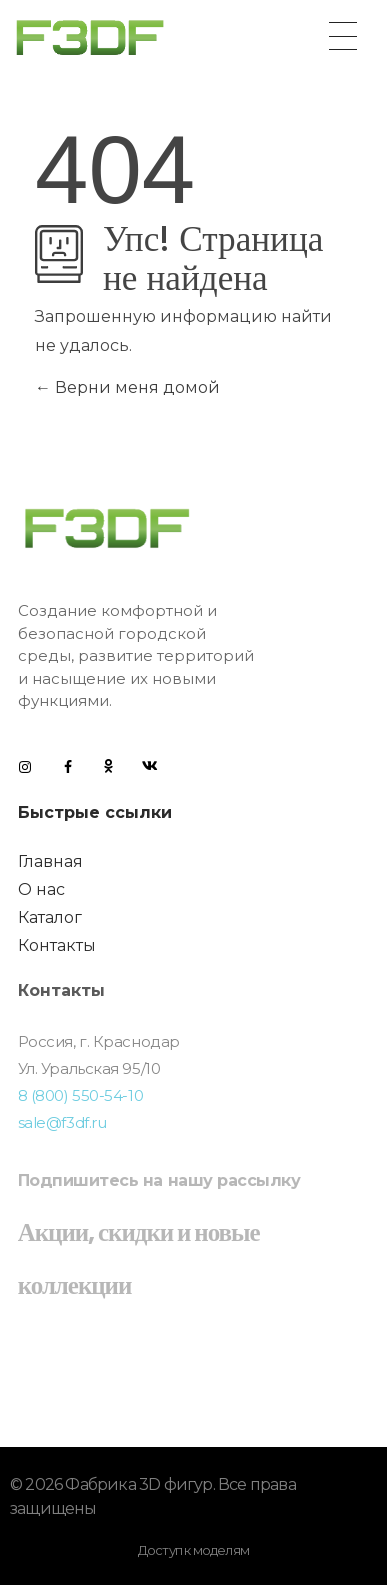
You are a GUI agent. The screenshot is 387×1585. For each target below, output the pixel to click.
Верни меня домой (127, 387)
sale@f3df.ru (62, 1122)
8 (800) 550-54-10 (80, 1095)
